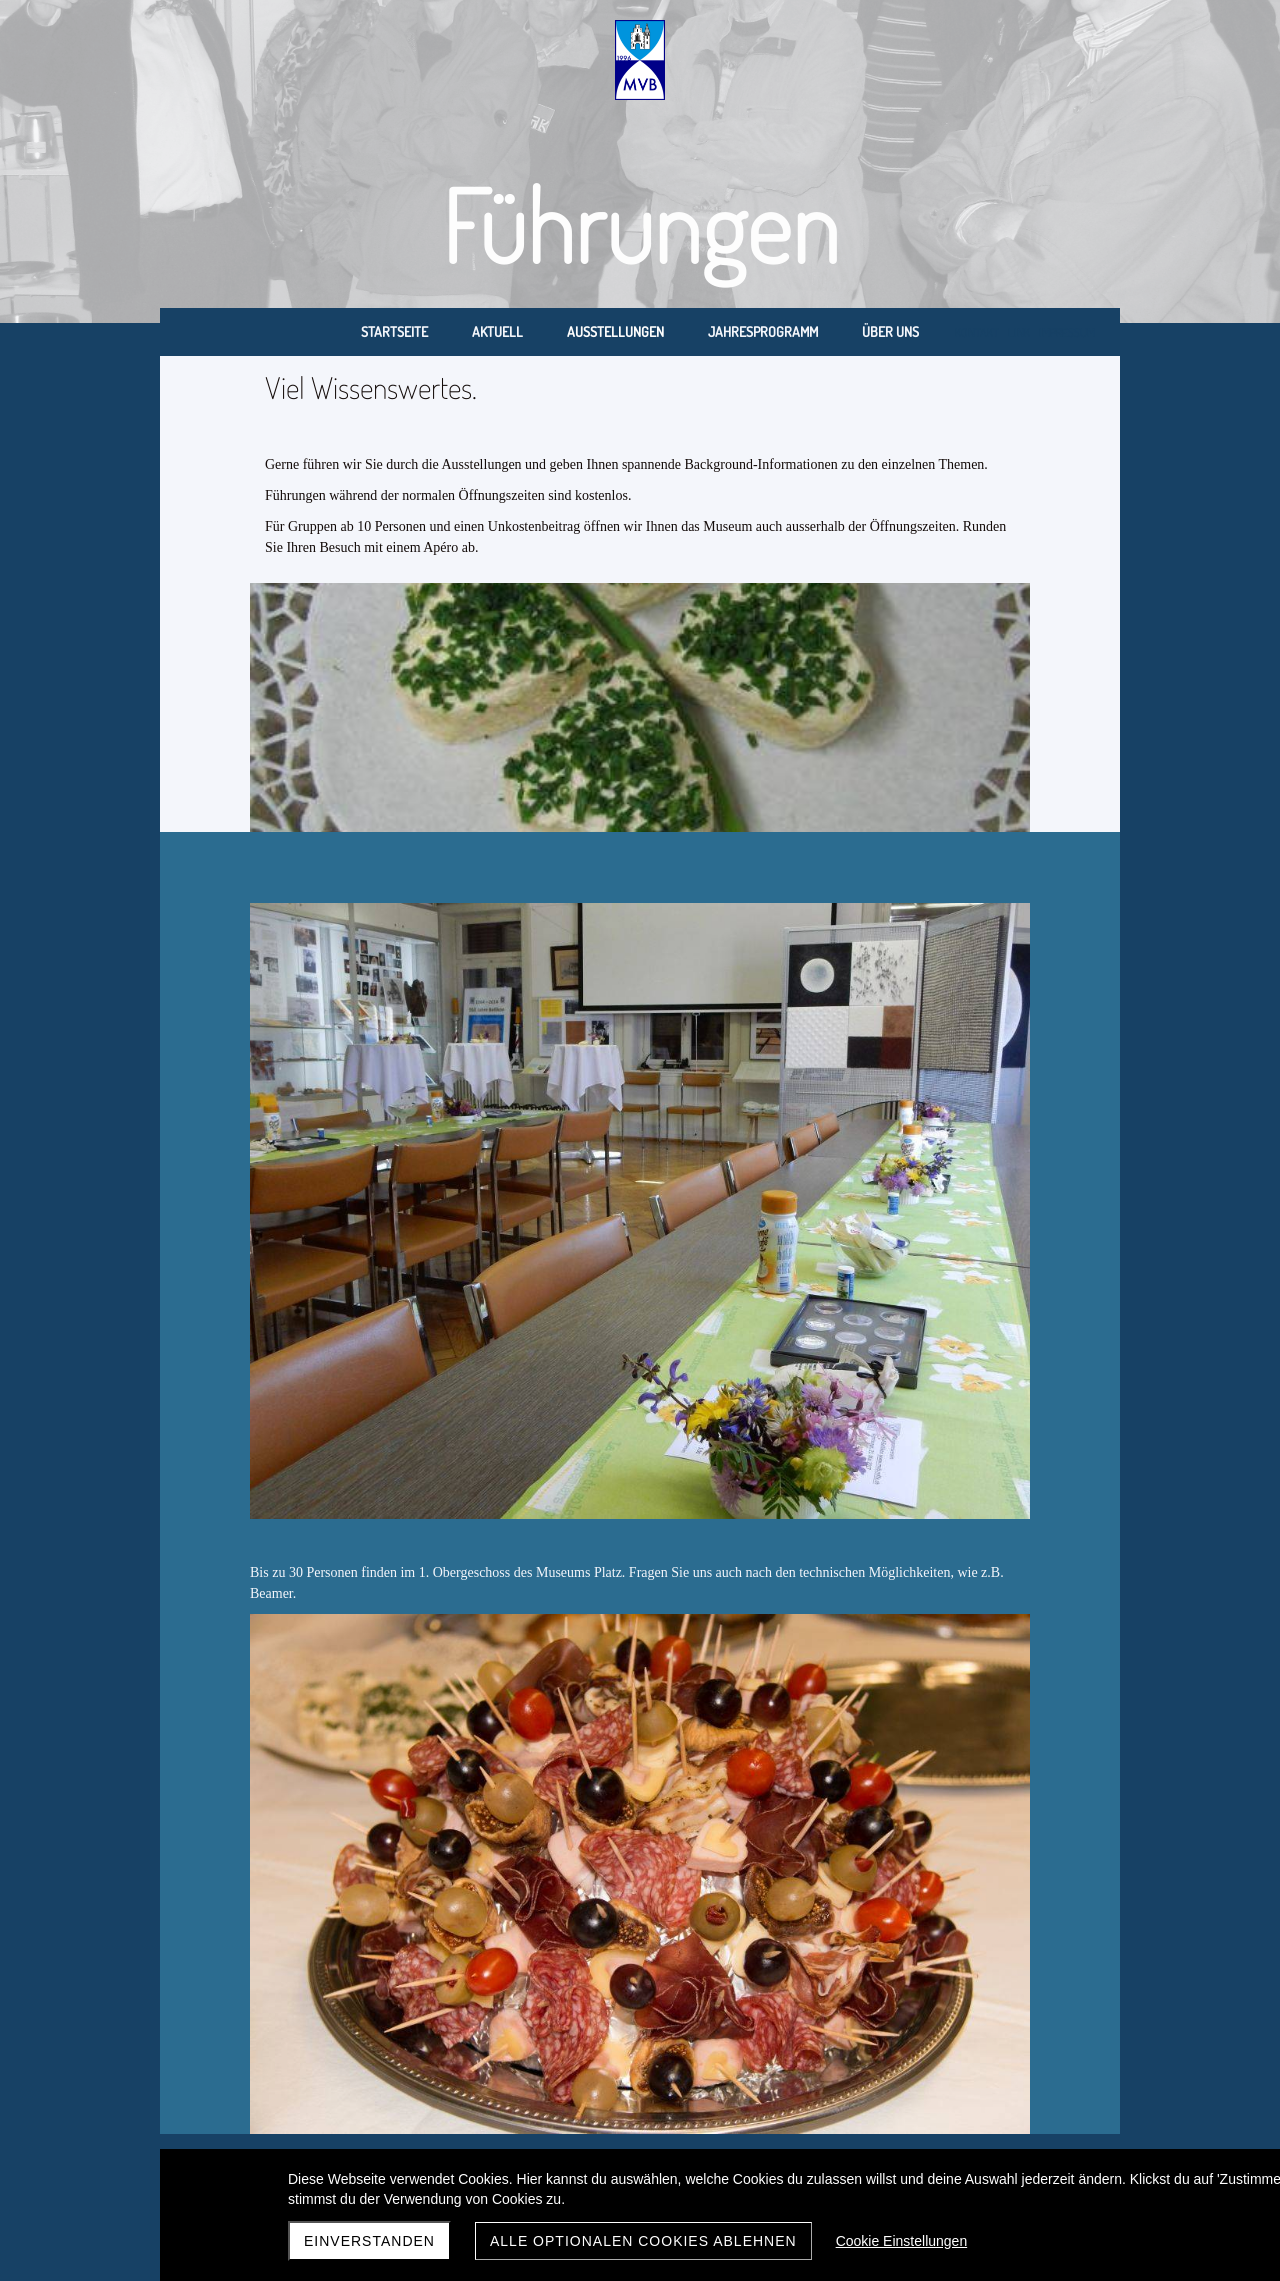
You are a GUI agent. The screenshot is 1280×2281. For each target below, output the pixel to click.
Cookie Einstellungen (902, 2241)
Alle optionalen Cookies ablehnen (643, 2241)
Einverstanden (369, 2241)
